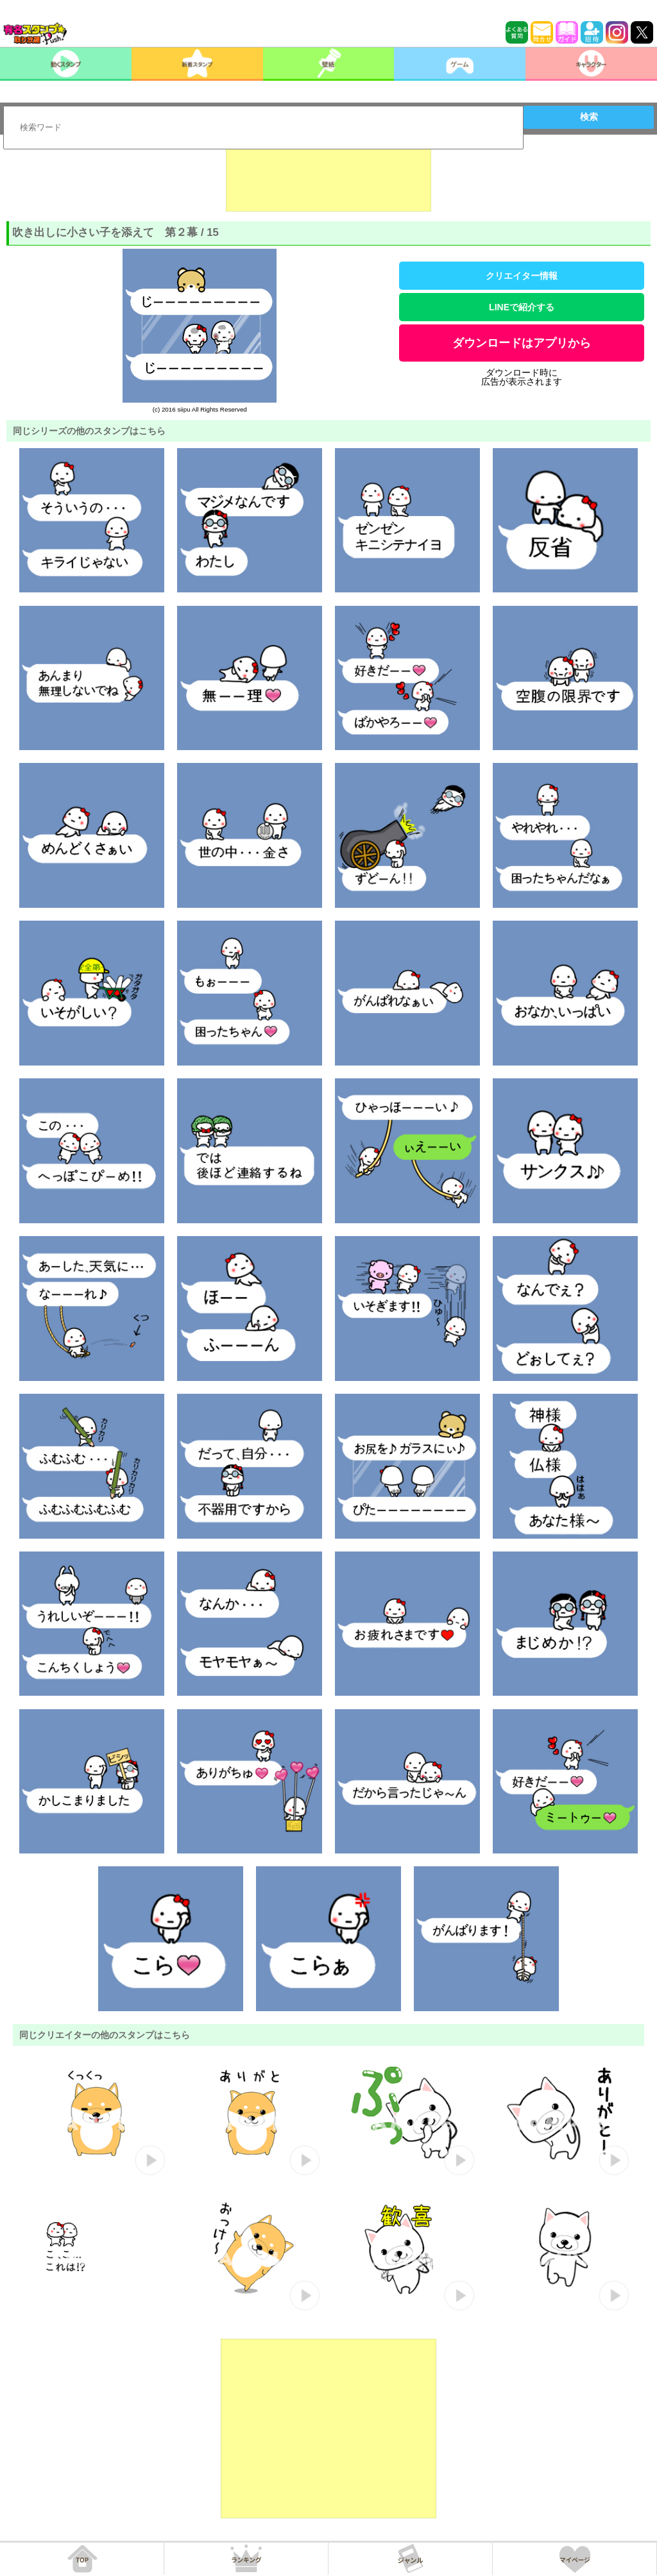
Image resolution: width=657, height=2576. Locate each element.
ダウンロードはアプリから (521, 343)
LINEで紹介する (521, 307)
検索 (589, 117)
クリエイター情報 (522, 276)
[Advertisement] (328, 179)
